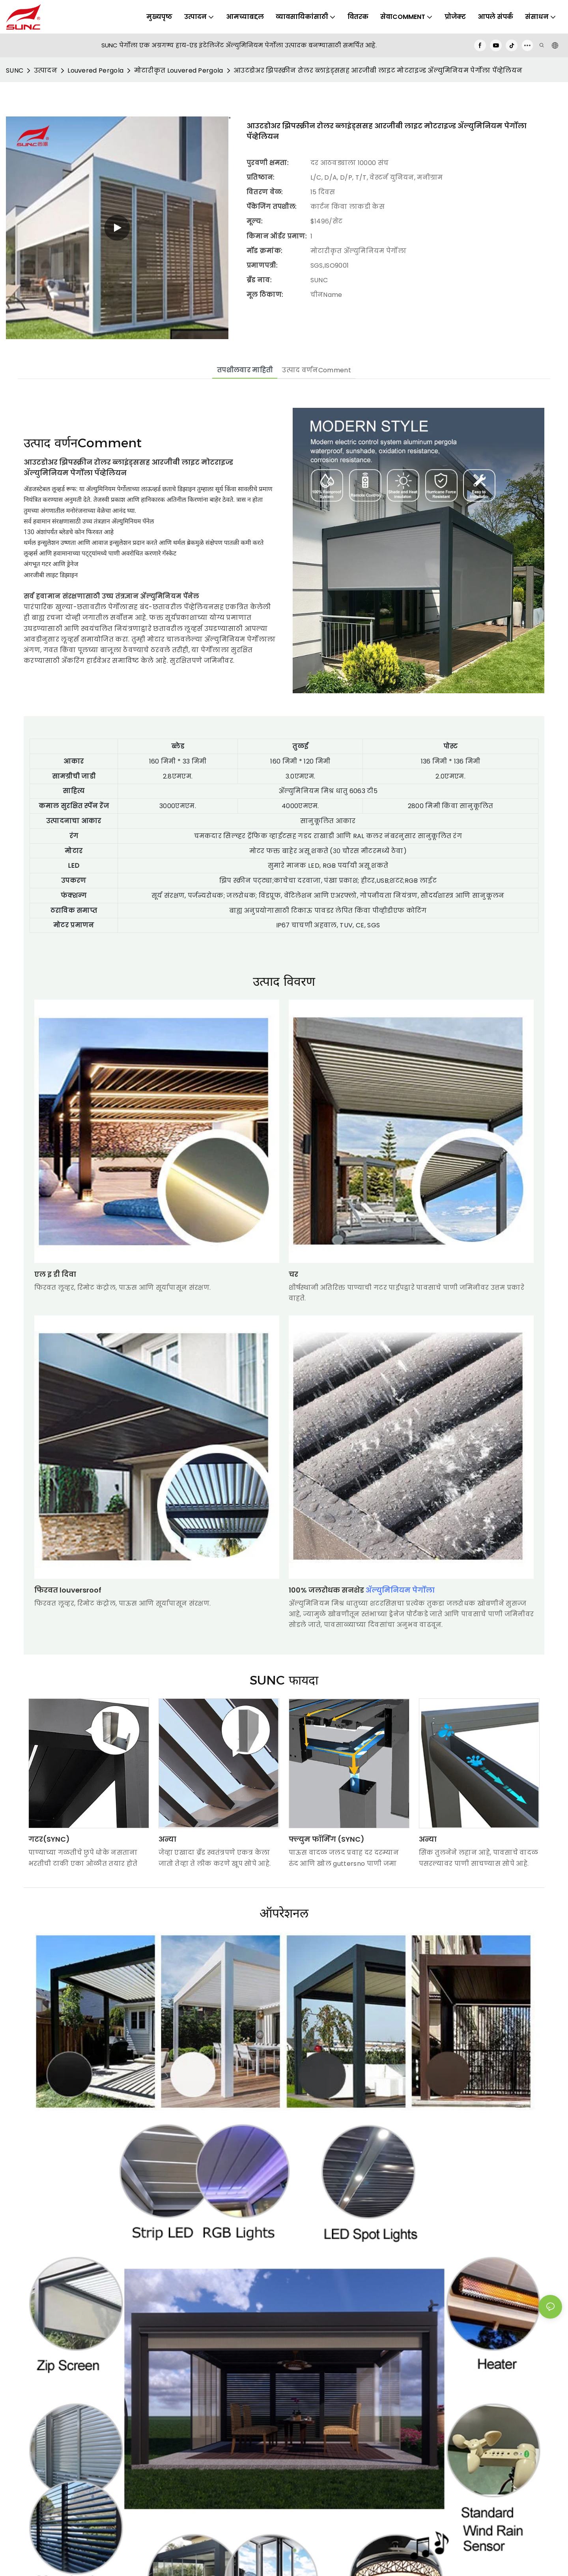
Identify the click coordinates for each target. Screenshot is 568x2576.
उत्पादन (45, 70)
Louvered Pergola (95, 70)
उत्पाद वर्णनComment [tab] (316, 370)
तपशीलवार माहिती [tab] (245, 370)
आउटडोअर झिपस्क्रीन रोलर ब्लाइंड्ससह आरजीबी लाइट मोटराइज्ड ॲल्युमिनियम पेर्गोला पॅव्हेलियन (378, 70)
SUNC (14, 70)
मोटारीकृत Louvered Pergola (178, 70)
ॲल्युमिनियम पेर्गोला (400, 1590)
